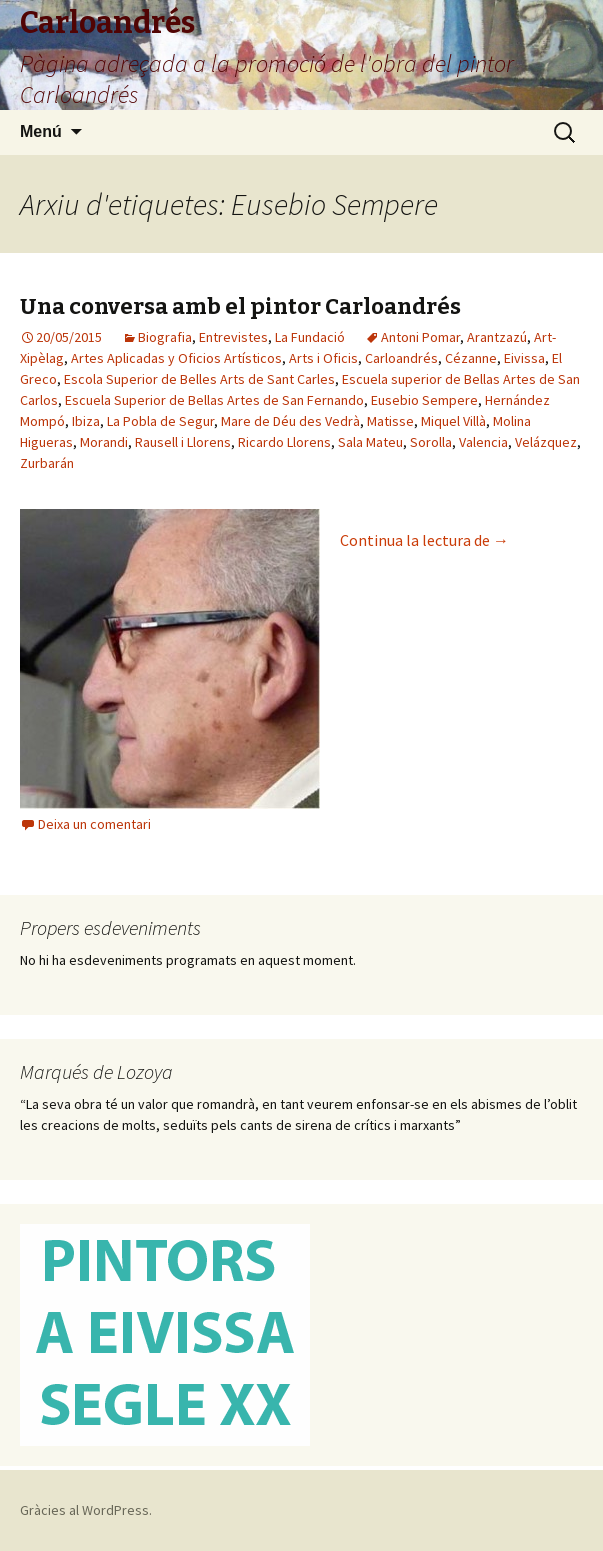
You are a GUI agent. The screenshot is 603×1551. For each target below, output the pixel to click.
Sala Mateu (370, 442)
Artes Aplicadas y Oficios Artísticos (176, 358)
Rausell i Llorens (183, 442)
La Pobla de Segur (160, 421)
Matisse (390, 421)
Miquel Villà (453, 421)
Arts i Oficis (323, 358)
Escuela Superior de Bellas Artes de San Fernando (214, 400)
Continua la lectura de (424, 540)
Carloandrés (401, 358)
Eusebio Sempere (424, 400)
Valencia (483, 442)
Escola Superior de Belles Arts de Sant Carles (199, 379)
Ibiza (86, 421)
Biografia (165, 337)
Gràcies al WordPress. (86, 1510)
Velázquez (546, 442)
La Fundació (310, 337)
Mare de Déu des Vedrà (290, 421)
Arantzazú (497, 337)
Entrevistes (233, 337)
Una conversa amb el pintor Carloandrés (240, 306)
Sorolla (431, 442)
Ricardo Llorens (284, 442)
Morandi (104, 442)
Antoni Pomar (420, 337)
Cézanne (471, 358)
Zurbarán (47, 463)
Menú (41, 131)
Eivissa (524, 358)
